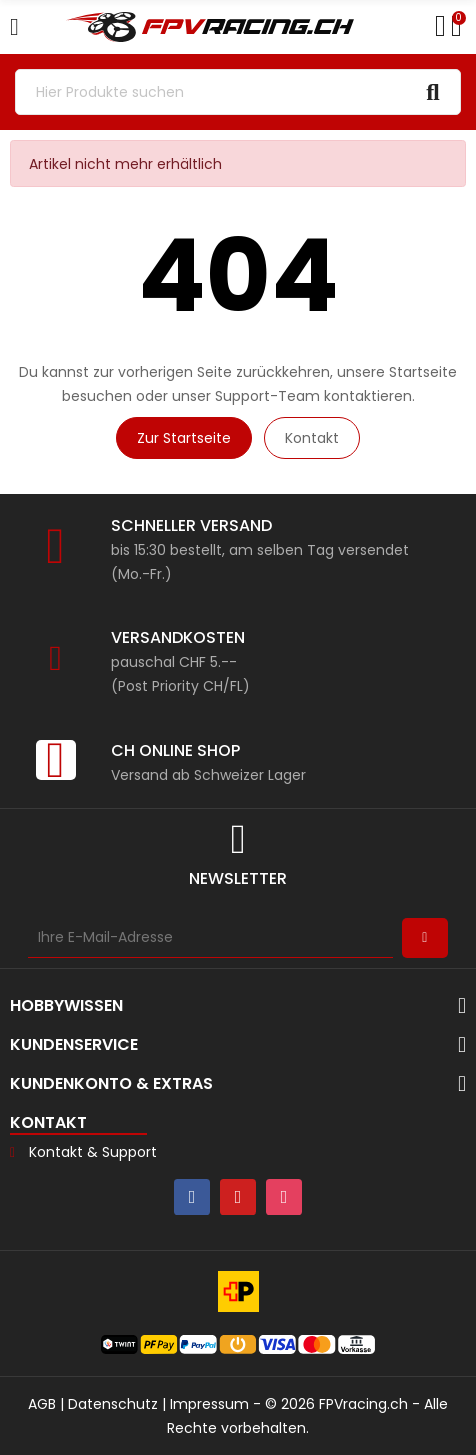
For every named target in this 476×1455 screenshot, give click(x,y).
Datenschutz (113, 1404)
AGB (42, 1404)
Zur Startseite (184, 438)
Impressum (209, 1404)
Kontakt (312, 438)
